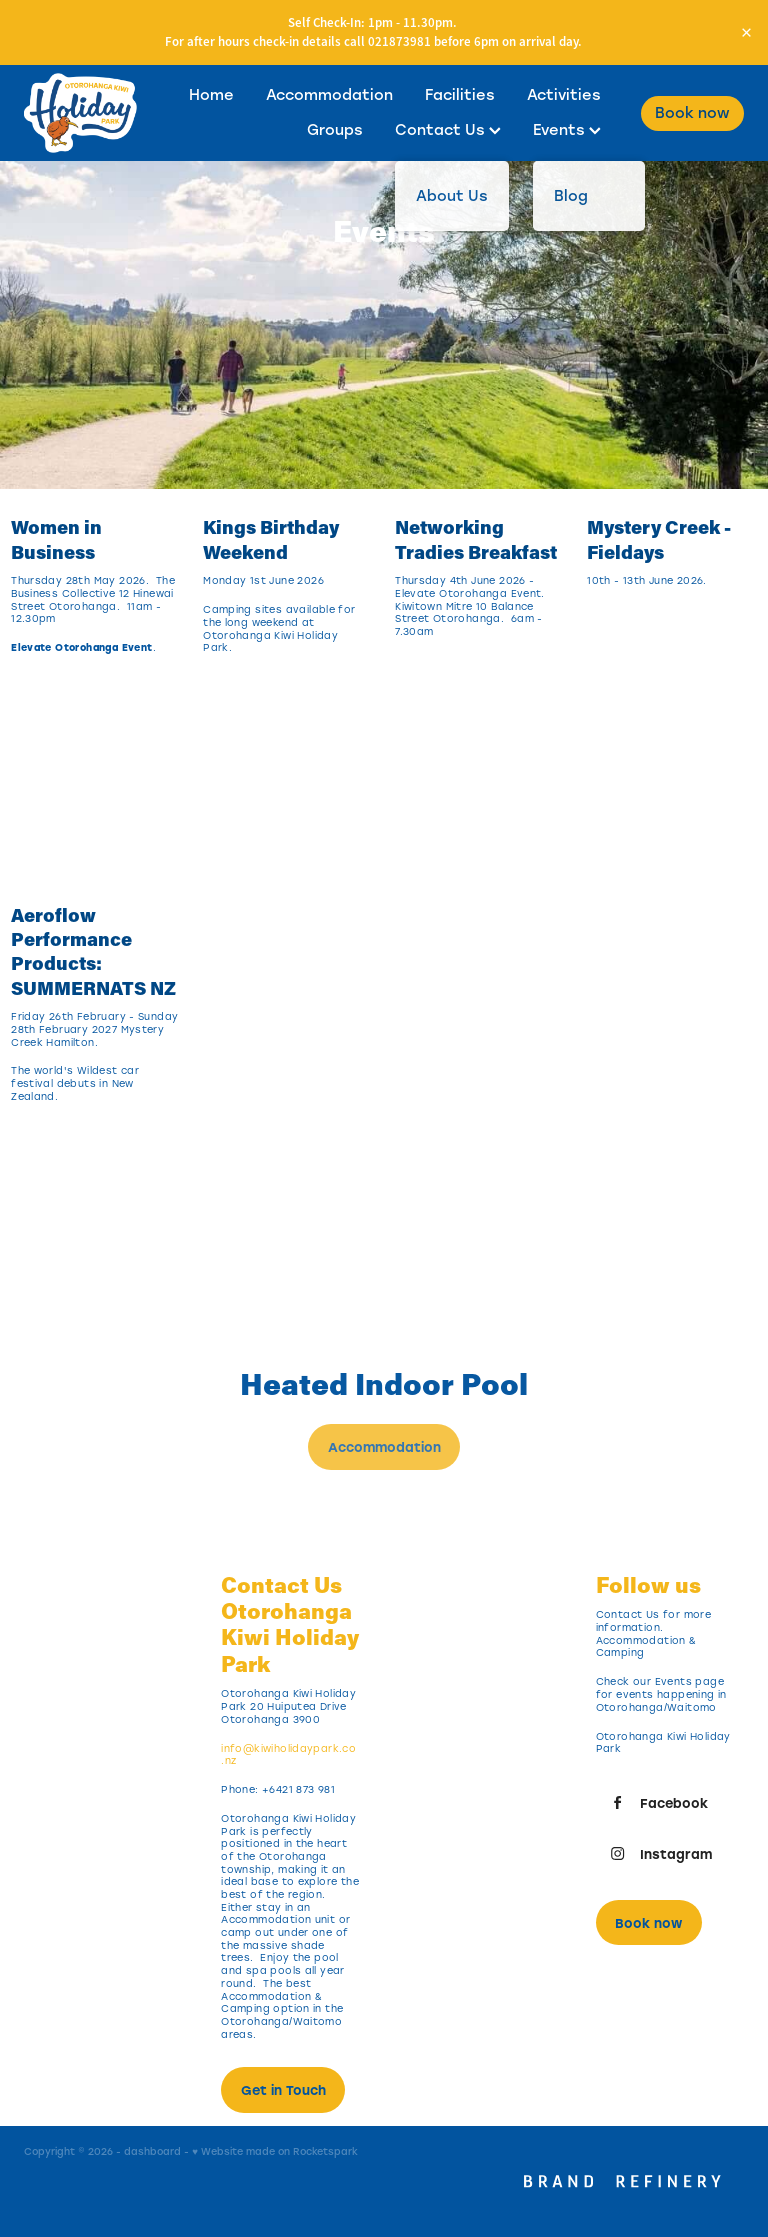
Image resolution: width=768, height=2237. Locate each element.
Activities (564, 94)
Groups (335, 129)
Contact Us (448, 129)
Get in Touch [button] (283, 2089)
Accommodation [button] (384, 1446)
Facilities (460, 94)
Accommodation (329, 94)
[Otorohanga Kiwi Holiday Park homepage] (96, 113)
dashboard (152, 2151)
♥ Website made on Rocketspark (275, 2151)
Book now (692, 112)
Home (211, 94)
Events (567, 129)
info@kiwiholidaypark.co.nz (288, 1755)
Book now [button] (648, 1922)
